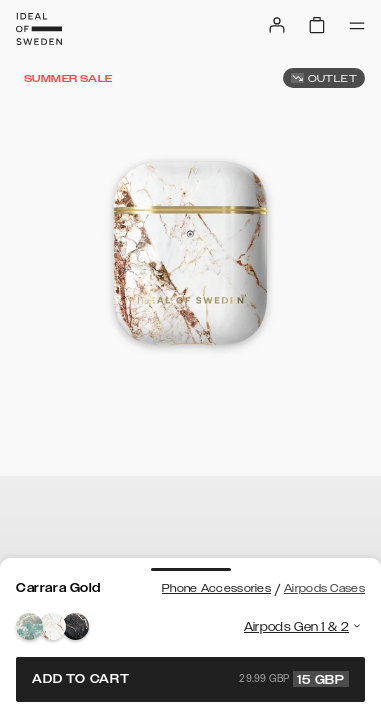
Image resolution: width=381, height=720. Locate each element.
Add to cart (190, 679)
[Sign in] (277, 25)
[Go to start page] (39, 29)
